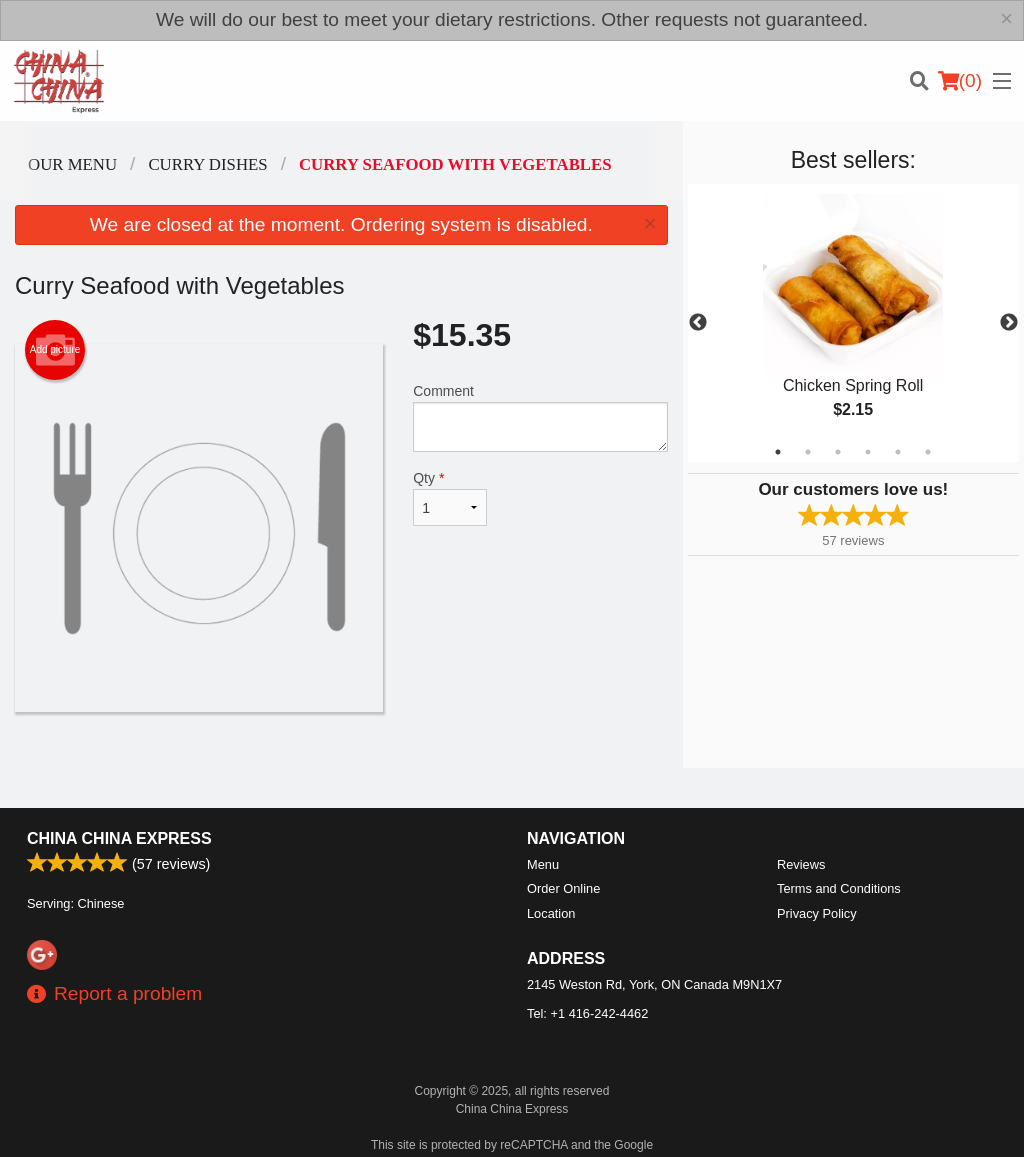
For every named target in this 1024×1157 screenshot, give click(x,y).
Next (1009, 323)
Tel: (587, 1013)
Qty (450, 498)
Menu (543, 864)
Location (551, 913)
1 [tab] (778, 452)
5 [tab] (898, 452)
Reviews (801, 864)
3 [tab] (838, 452)
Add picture (55, 350)
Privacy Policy (817, 913)
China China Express (119, 838)
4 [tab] (868, 452)
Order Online (563, 888)
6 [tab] (928, 452)
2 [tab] (808, 452)
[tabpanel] (853, 323)
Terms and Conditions (839, 888)
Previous (698, 323)
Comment (540, 417)
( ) (960, 81)
